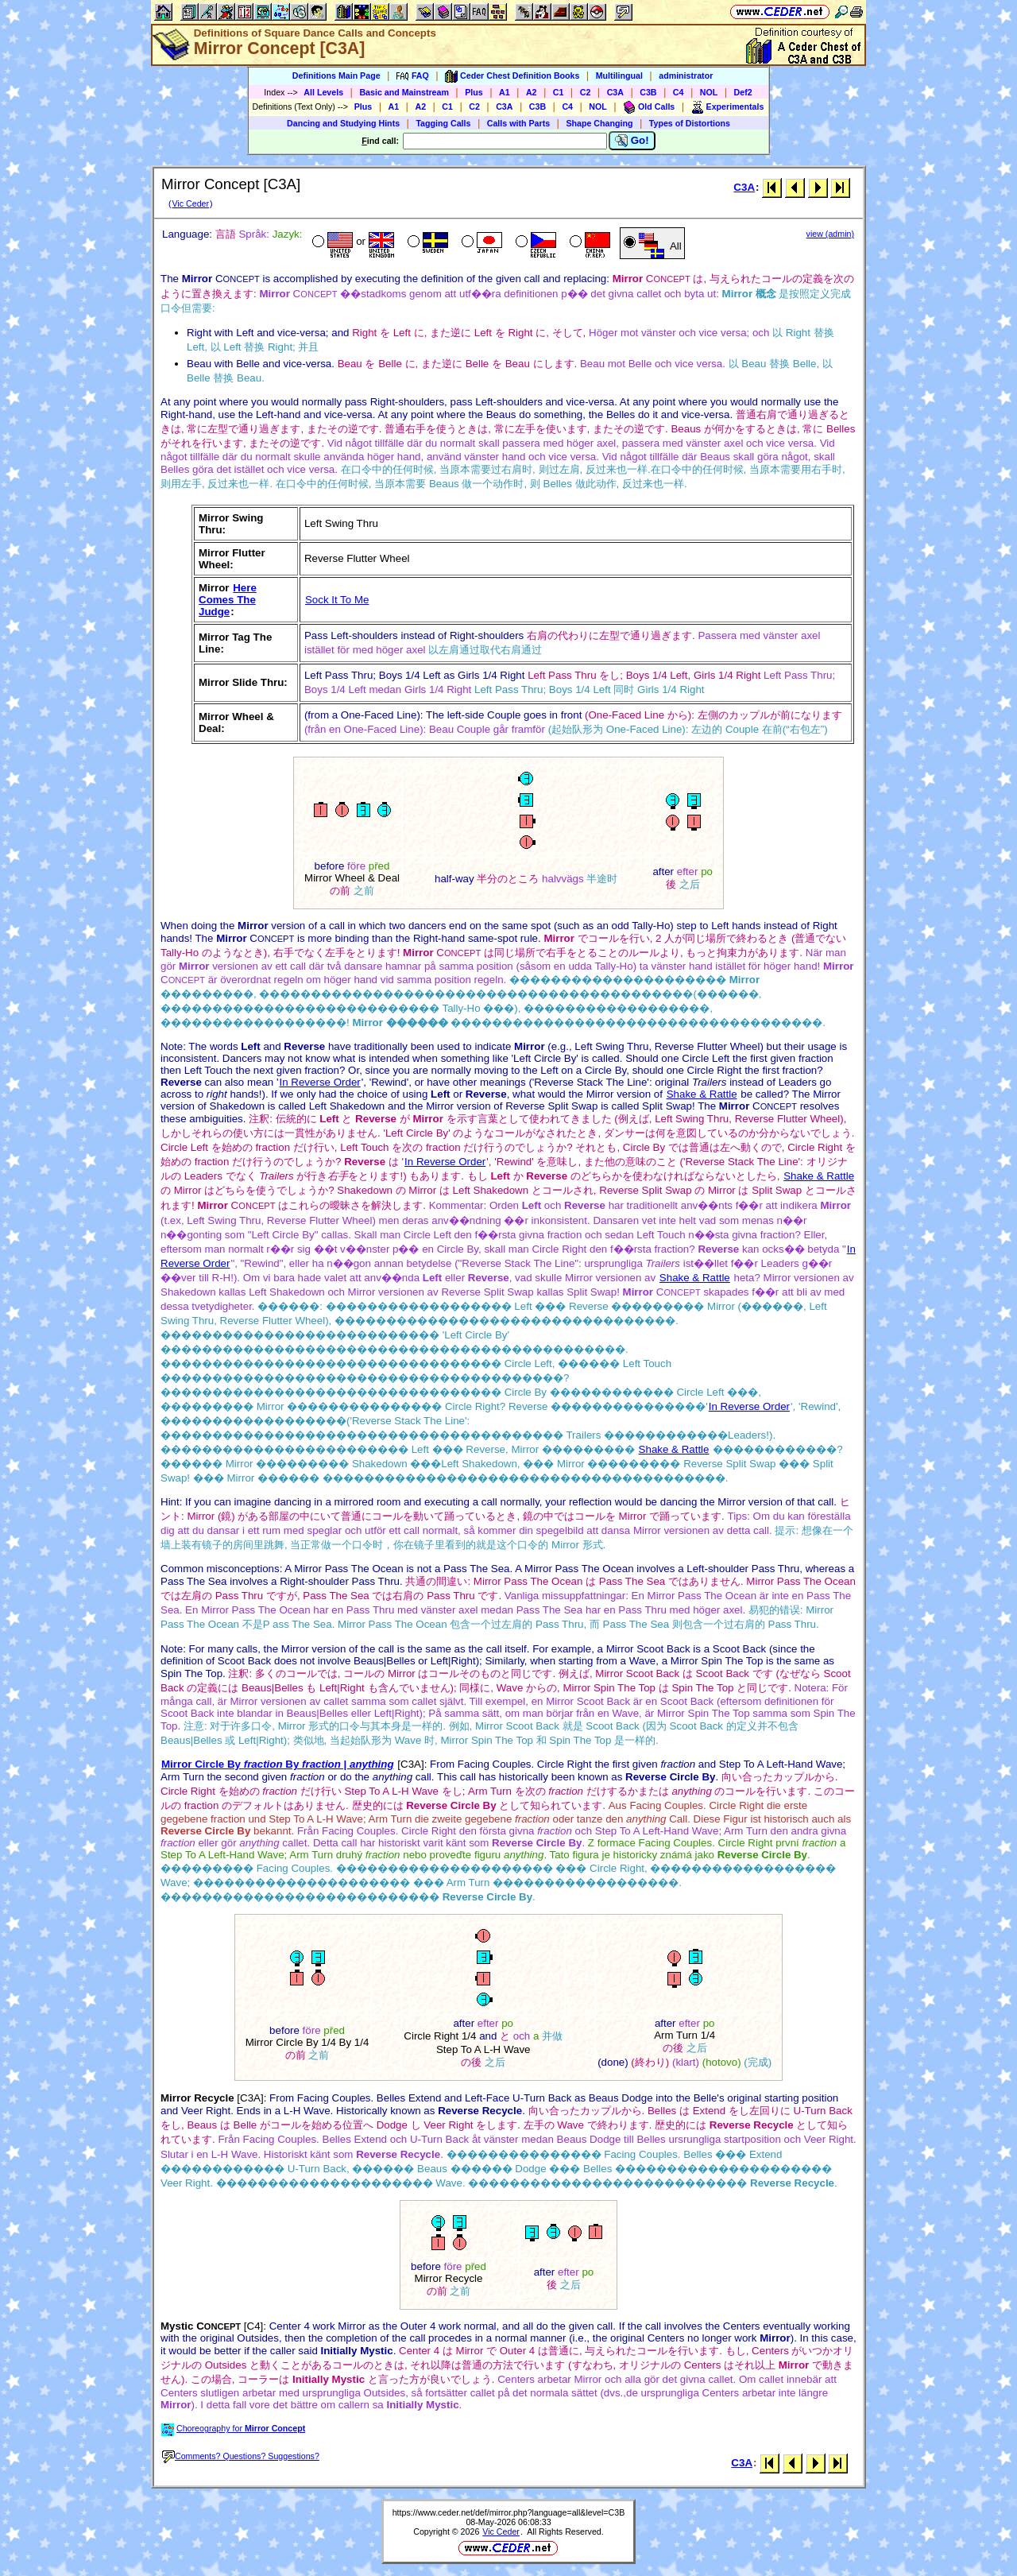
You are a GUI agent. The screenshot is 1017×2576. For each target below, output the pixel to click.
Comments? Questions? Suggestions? (240, 2456)
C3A (615, 92)
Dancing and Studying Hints (343, 123)
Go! (632, 140)
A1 (504, 92)
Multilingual (619, 75)
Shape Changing (599, 123)
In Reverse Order (320, 1082)
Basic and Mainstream (404, 92)
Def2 (743, 92)
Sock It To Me (337, 600)
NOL (709, 92)
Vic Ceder (190, 203)
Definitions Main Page (336, 75)
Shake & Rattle (702, 1094)
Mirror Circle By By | (277, 1764)
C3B (648, 92)
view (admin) (830, 233)
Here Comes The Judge (228, 600)
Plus (474, 92)
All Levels (323, 92)
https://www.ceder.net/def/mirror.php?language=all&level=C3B (508, 2512)
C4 (678, 92)
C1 (558, 92)
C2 (585, 92)
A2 (531, 92)
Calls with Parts (518, 123)
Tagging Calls (443, 123)
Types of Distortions (689, 123)
